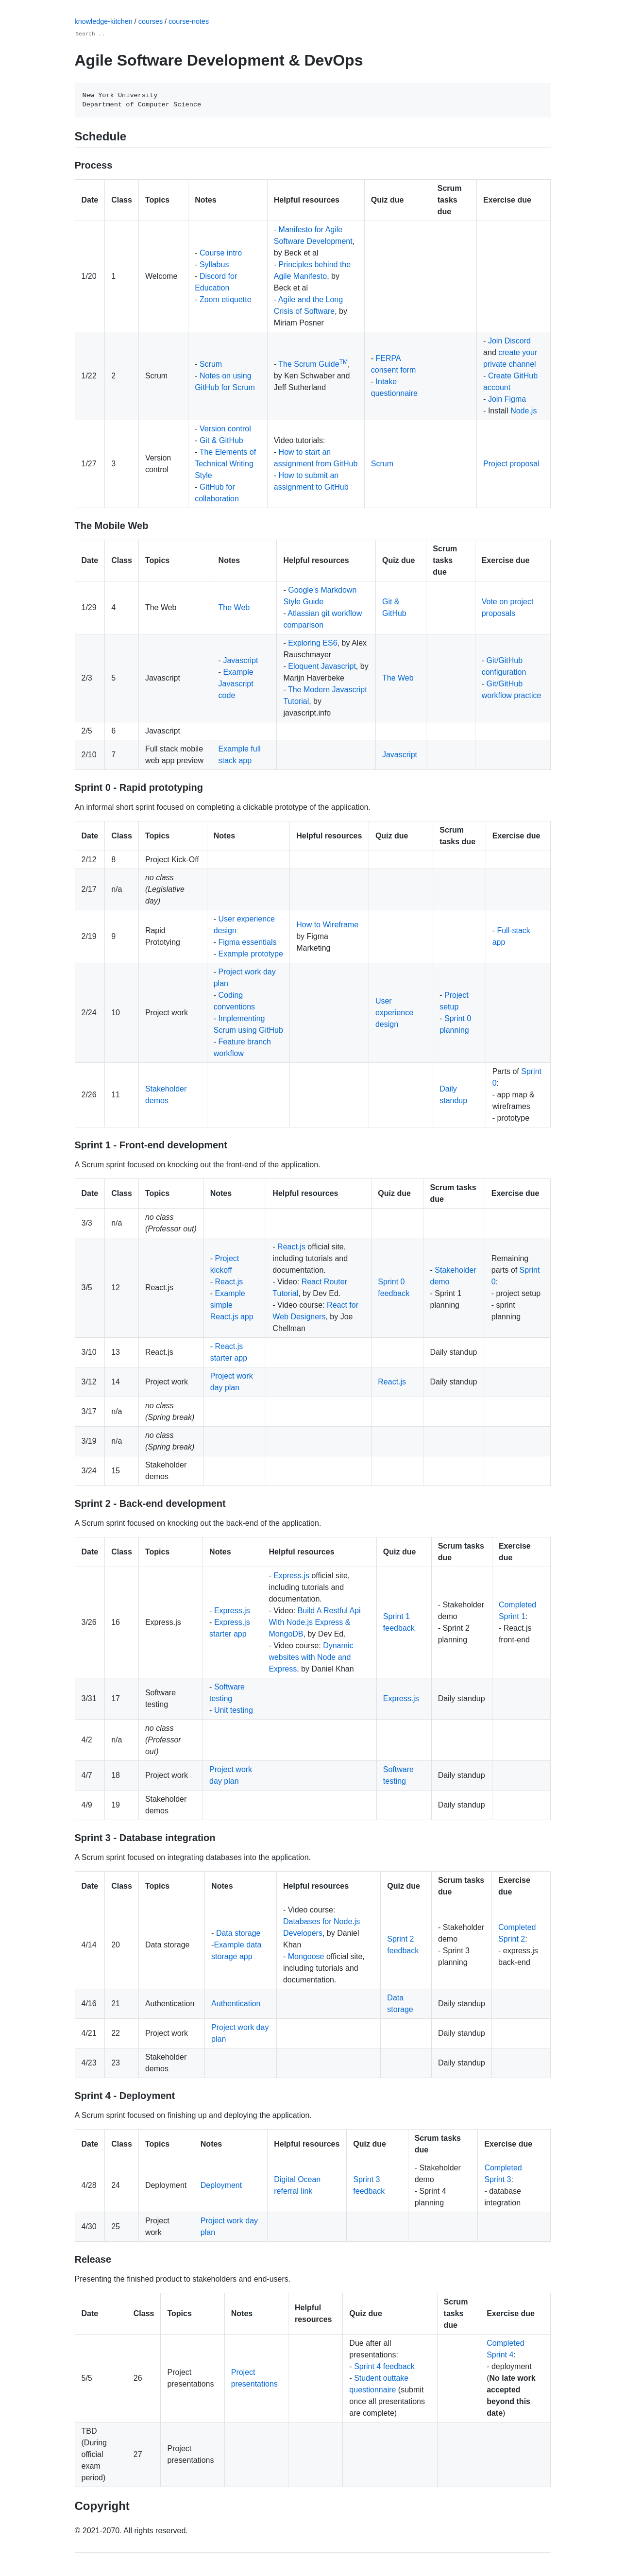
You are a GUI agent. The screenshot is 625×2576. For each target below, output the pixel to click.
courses (151, 21)
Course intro (221, 253)
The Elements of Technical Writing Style (225, 463)
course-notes (189, 21)
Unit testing (233, 1710)
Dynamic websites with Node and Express (311, 1657)
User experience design (394, 1012)
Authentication (235, 2003)
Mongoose (306, 1956)
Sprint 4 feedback (384, 2366)
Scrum (211, 364)
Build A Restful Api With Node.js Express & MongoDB (314, 1622)
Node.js (523, 411)
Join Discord (509, 341)
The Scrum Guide (313, 364)
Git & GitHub (221, 440)
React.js (229, 1282)
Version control (225, 429)
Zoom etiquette (226, 299)
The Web (234, 607)
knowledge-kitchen (105, 21)
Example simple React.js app (231, 1305)
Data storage (238, 1933)
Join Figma (507, 399)
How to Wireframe (327, 925)
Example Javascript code (236, 683)
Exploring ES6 (312, 643)
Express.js (232, 1610)
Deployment (221, 2185)
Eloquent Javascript (322, 666)
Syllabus (214, 264)
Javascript (240, 660)
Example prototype (250, 954)
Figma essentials (247, 942)
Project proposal (511, 464)
